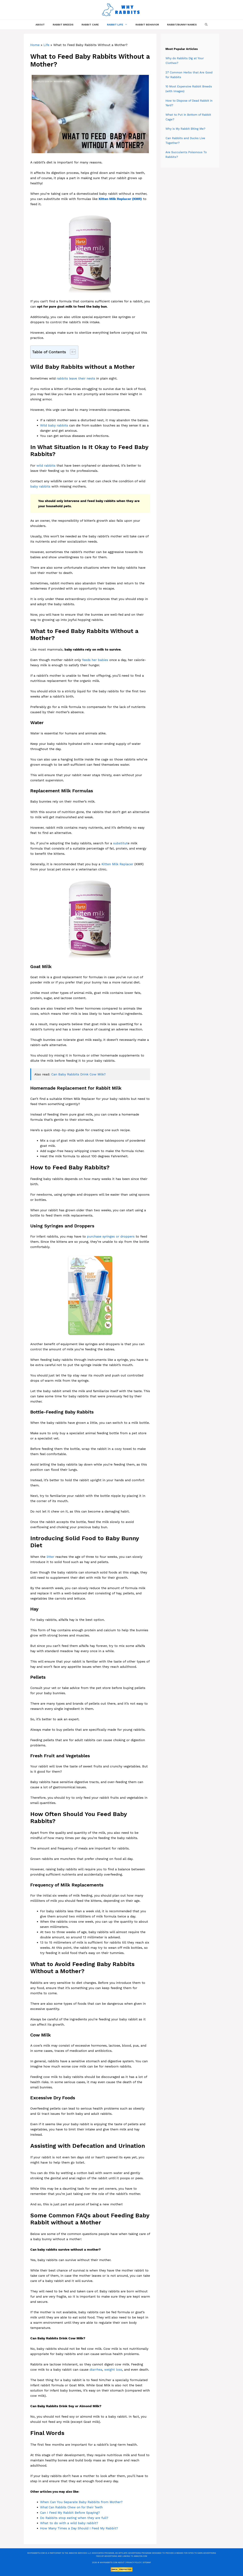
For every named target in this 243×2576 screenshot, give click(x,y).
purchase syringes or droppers (111, 1236)
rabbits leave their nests (76, 378)
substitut (120, 843)
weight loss (113, 2369)
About (40, 24)
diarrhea (96, 2369)
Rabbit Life (119, 25)
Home (35, 45)
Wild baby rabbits (54, 425)
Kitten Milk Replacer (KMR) (120, 199)
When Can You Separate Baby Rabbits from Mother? (81, 2502)
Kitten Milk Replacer (117, 864)
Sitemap (147, 2562)
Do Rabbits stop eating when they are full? (74, 2518)
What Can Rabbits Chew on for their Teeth (71, 2507)
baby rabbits (40, 486)
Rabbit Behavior (147, 24)
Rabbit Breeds (63, 24)
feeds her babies (95, 660)
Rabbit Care (90, 24)
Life (46, 45)
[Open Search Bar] (206, 25)
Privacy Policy (133, 2562)
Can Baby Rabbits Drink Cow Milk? (78, 1074)
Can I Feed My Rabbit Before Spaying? (70, 2513)
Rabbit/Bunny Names (182, 24)
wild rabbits (45, 465)
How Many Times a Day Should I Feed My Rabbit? (79, 2528)
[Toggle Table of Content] (71, 352)
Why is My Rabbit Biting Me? (185, 128)
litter (50, 1557)
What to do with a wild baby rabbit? (69, 2523)
